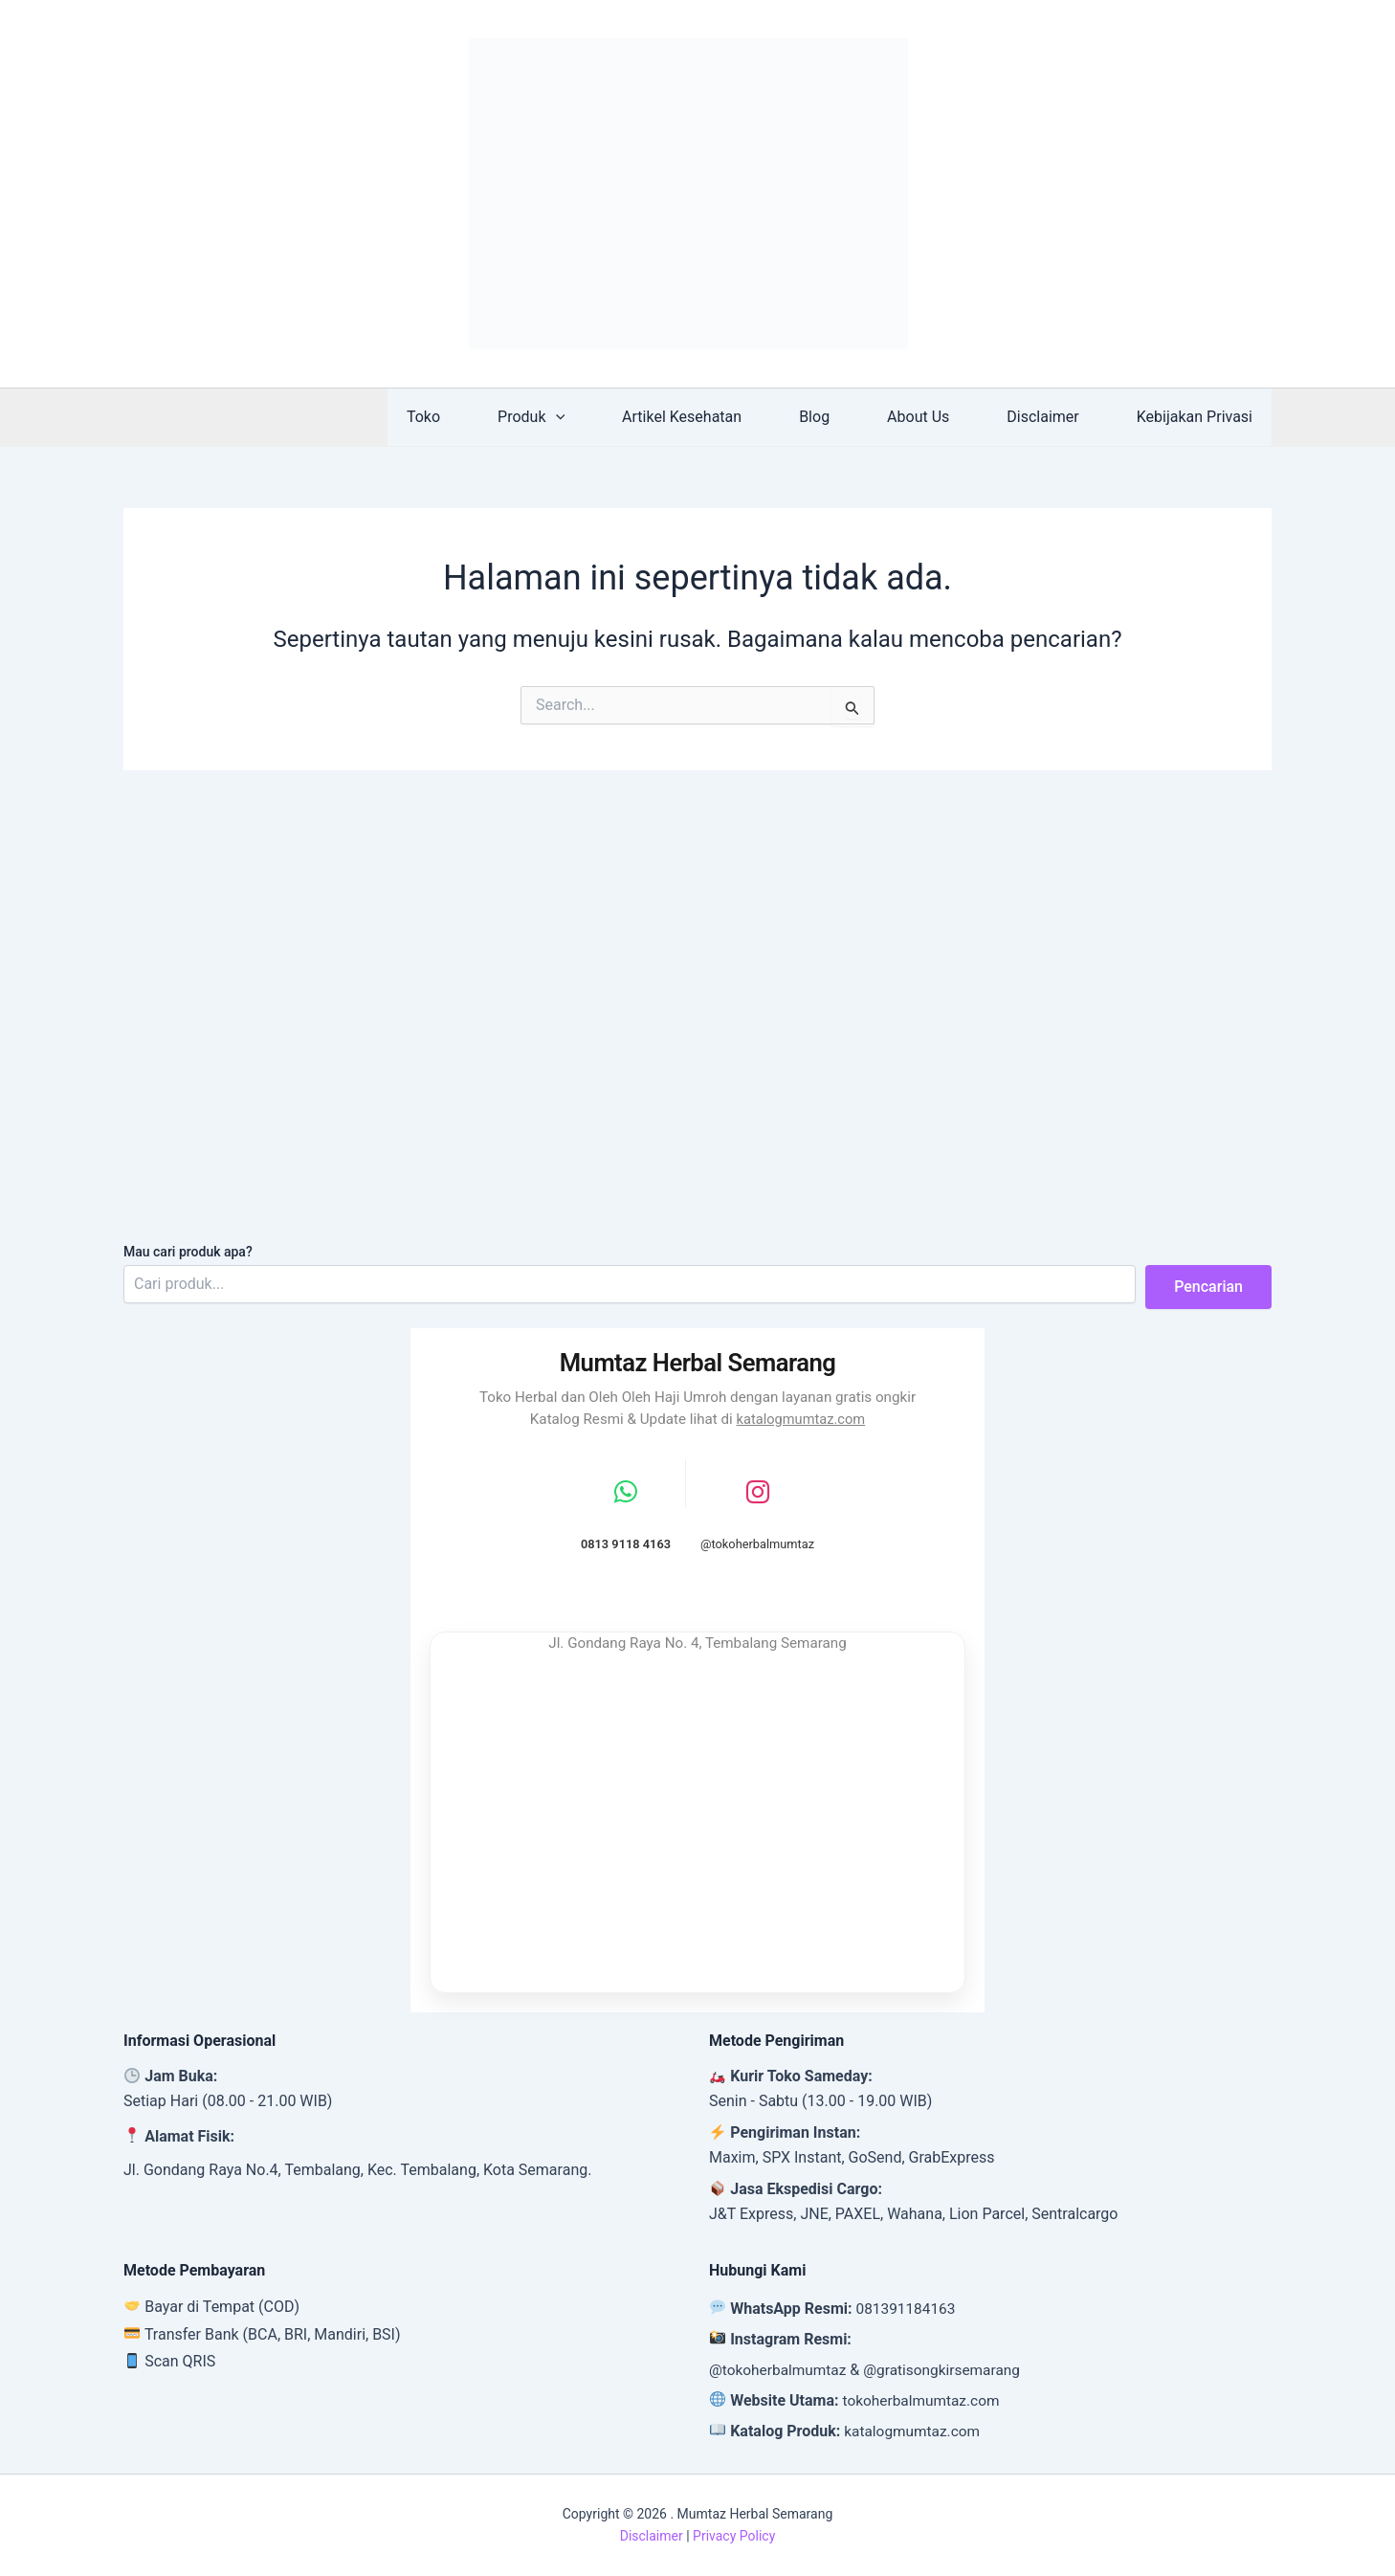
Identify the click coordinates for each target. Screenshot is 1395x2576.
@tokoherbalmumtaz (780, 2370)
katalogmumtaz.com (801, 1416)
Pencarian (1208, 1284)
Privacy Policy (734, 2535)
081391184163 (908, 2308)
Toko (473, 417)
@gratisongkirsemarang (950, 2370)
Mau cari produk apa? (188, 1248)
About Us (937, 417)
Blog (841, 417)
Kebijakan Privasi (1198, 417)
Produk (573, 417)
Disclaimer (1054, 417)
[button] (598, 417)
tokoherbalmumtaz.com (924, 2400)
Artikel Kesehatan (716, 417)
